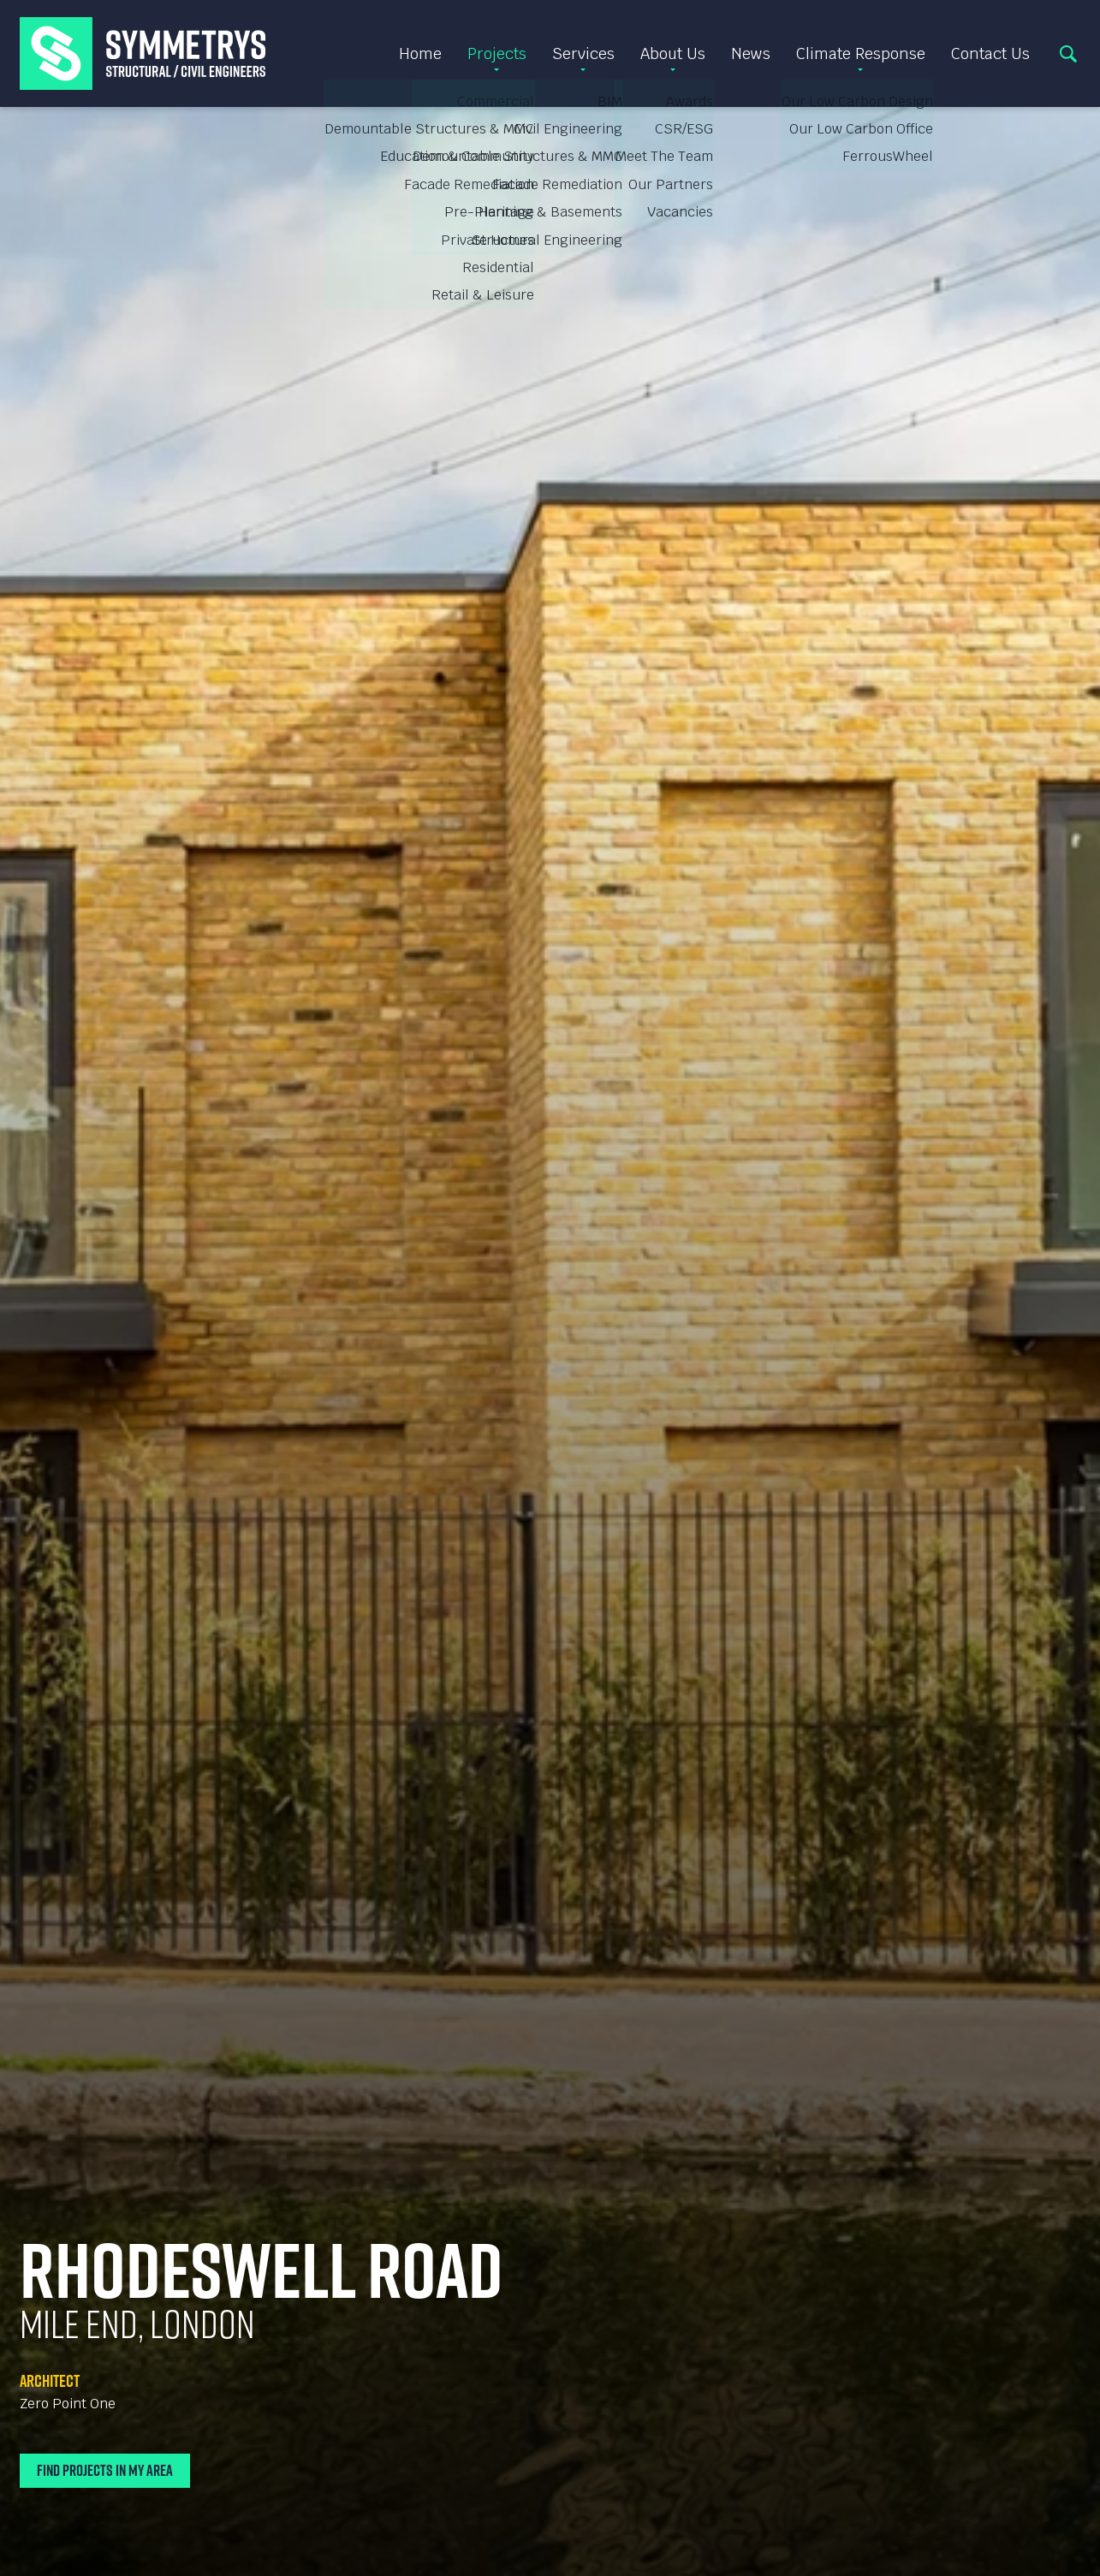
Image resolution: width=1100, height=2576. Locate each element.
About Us (672, 53)
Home (420, 53)
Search (1068, 54)
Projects (496, 53)
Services (583, 53)
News (750, 53)
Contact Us (990, 53)
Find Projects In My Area (105, 2470)
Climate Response (860, 53)
